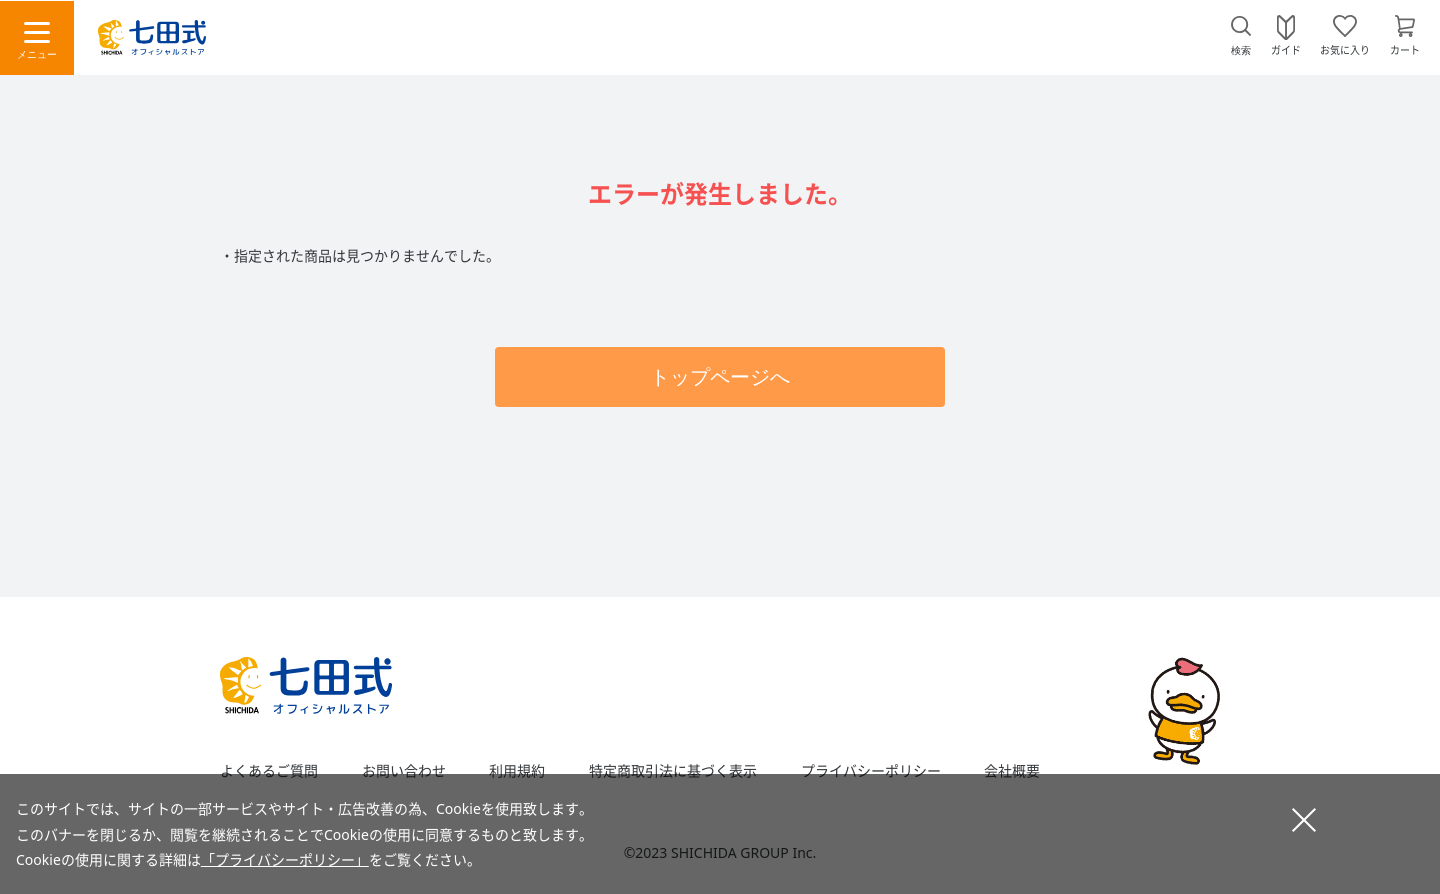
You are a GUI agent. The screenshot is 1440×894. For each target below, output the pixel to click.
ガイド (1286, 49)
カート (1405, 49)
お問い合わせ (404, 771)
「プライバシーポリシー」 (285, 859)
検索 (1241, 50)
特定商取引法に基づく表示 (673, 771)
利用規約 (517, 771)
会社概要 (1012, 771)
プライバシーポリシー (871, 771)
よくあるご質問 (269, 771)
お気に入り (1345, 49)
